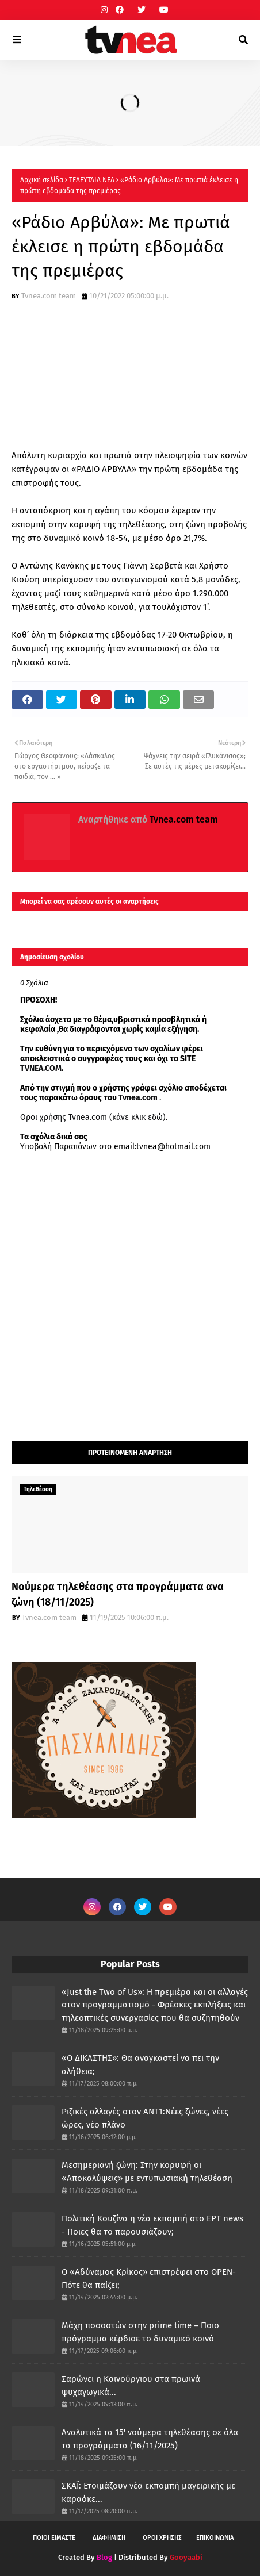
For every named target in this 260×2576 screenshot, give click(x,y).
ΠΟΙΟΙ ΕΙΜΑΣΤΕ (54, 2538)
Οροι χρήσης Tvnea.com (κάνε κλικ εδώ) (93, 1117)
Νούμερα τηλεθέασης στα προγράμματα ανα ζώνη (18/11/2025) (118, 1594)
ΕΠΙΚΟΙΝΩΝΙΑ (215, 2538)
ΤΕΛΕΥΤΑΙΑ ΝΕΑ (91, 180)
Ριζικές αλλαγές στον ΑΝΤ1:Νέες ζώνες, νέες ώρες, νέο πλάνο (145, 2118)
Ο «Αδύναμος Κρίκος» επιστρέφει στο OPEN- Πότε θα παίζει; (149, 2278)
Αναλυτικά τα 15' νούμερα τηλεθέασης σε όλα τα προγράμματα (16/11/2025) (150, 2439)
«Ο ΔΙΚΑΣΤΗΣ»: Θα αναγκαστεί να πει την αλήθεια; (140, 2064)
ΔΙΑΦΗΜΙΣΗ (109, 2538)
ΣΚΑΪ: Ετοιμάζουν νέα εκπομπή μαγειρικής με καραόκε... (148, 2492)
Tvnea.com (138, 1098)
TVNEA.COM (41, 1068)
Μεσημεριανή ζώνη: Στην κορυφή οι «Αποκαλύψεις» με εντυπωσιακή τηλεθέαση (147, 2171)
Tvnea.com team (48, 295)
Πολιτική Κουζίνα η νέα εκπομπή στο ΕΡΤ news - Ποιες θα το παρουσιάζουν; (152, 2225)
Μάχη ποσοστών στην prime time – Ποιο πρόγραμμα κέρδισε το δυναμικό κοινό (140, 2332)
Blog (104, 2557)
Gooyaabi (186, 2557)
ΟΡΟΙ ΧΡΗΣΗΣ (162, 2538)
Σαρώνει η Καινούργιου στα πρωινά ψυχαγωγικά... (131, 2385)
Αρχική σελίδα (41, 180)
